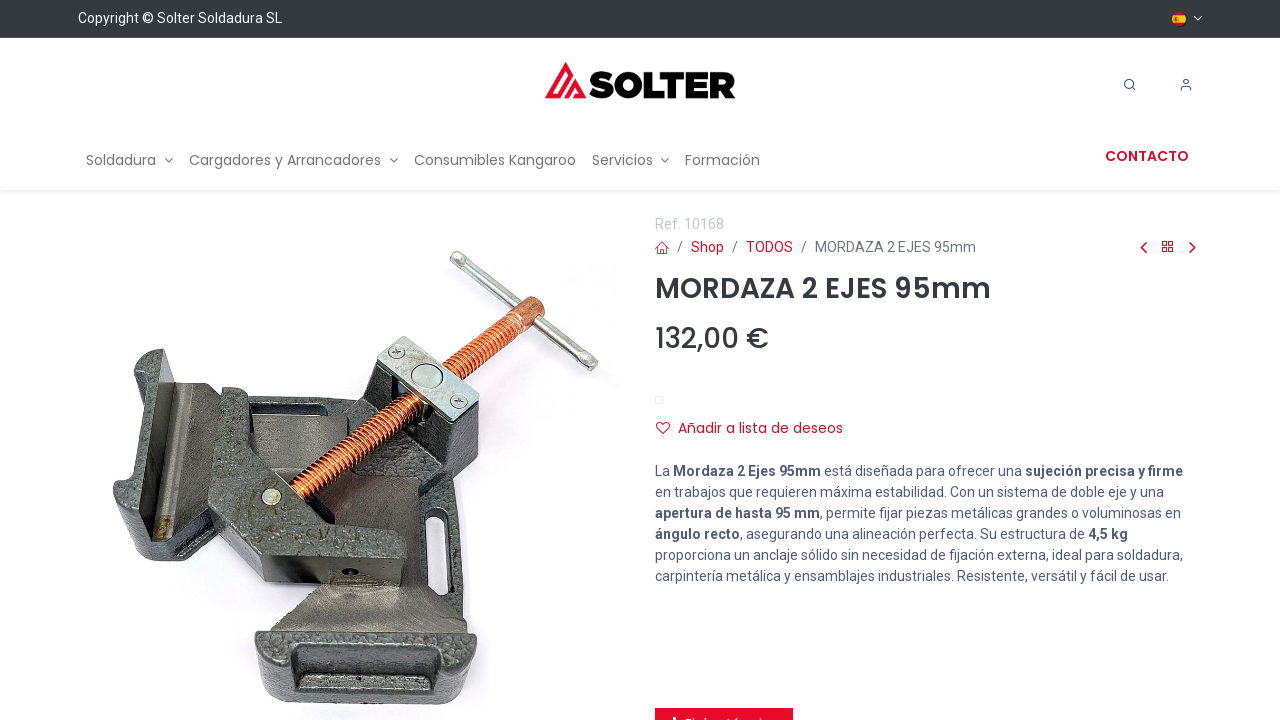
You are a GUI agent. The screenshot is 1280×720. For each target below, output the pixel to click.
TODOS (769, 247)
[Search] (1130, 85)
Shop (707, 247)
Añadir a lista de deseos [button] (749, 428)
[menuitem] (129, 160)
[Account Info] (1186, 85)
